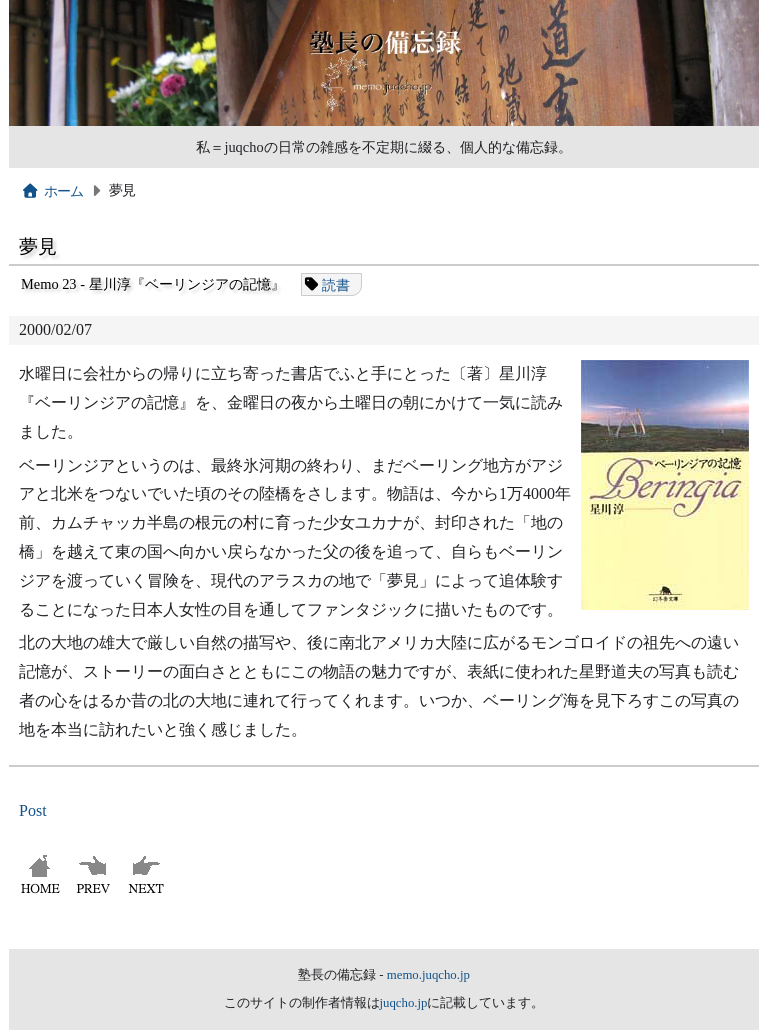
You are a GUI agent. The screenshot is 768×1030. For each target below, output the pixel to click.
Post (33, 810)
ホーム (52, 191)
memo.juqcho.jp (428, 975)
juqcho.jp (404, 1003)
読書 (336, 284)
